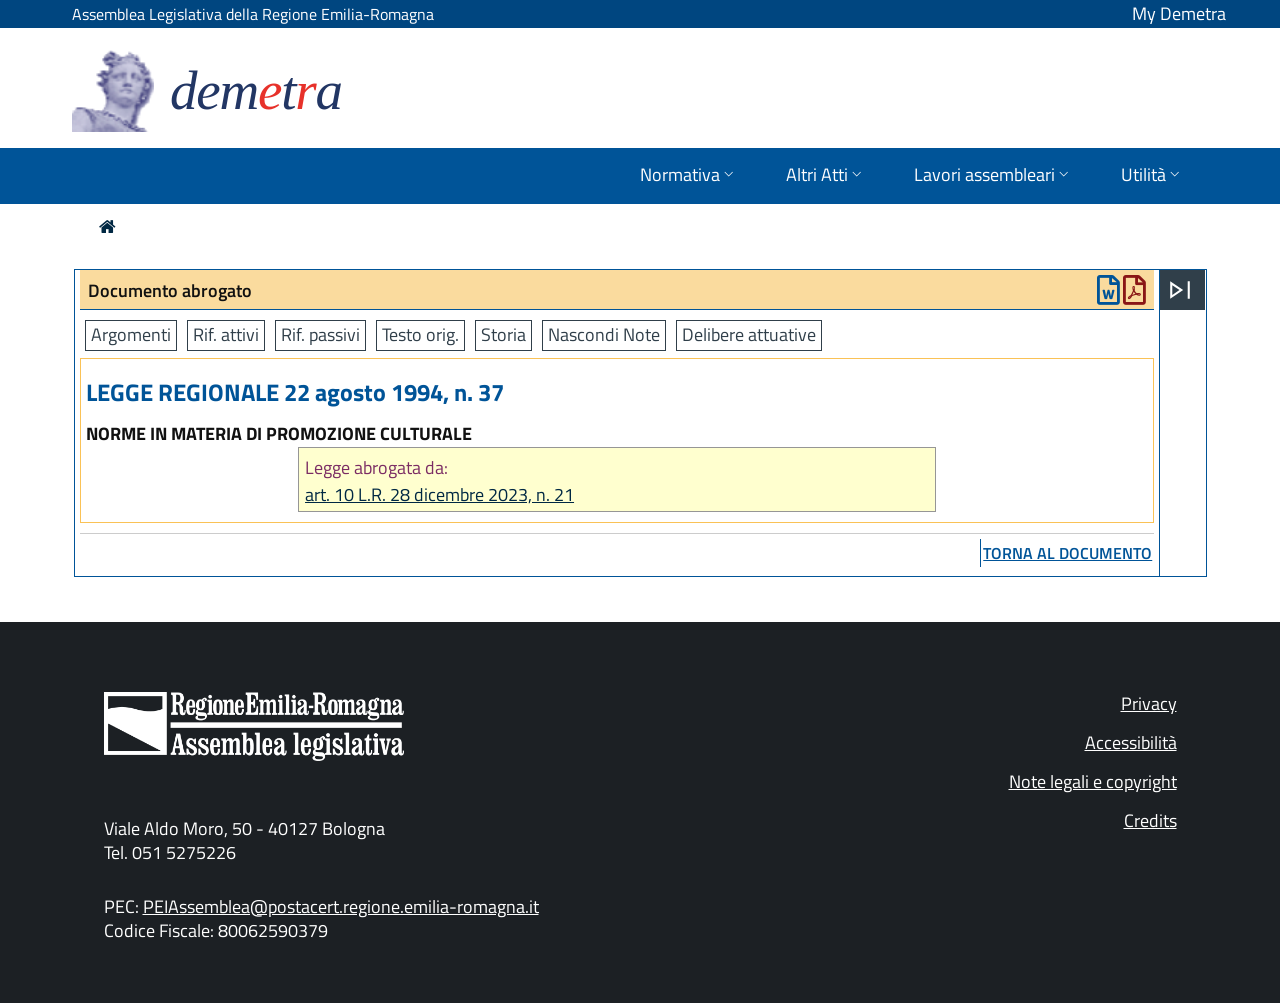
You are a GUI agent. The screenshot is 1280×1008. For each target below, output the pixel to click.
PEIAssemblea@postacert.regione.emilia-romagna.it (341, 906)
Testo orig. (420, 334)
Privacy (1149, 703)
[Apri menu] (1180, 290)
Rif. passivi (320, 334)
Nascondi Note (604, 334)
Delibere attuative (749, 334)
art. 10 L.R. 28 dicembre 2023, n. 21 (439, 494)
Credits (1150, 820)
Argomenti (131, 334)
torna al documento (1067, 553)
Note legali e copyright (1093, 781)
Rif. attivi (226, 334)
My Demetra (1179, 13)
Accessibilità (1131, 742)
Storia (503, 334)
